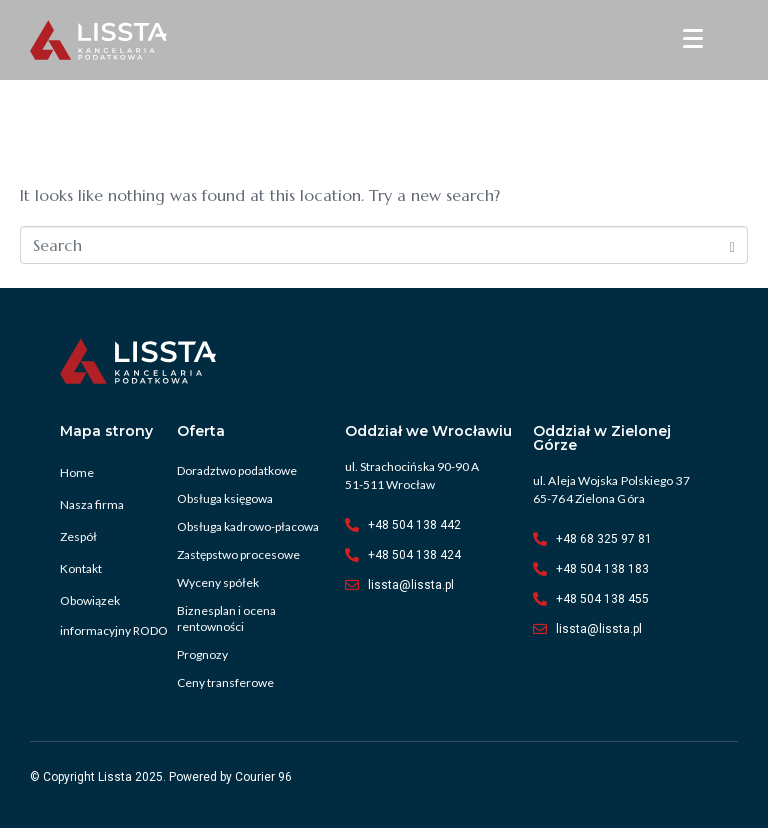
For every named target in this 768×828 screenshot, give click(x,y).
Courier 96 (263, 777)
